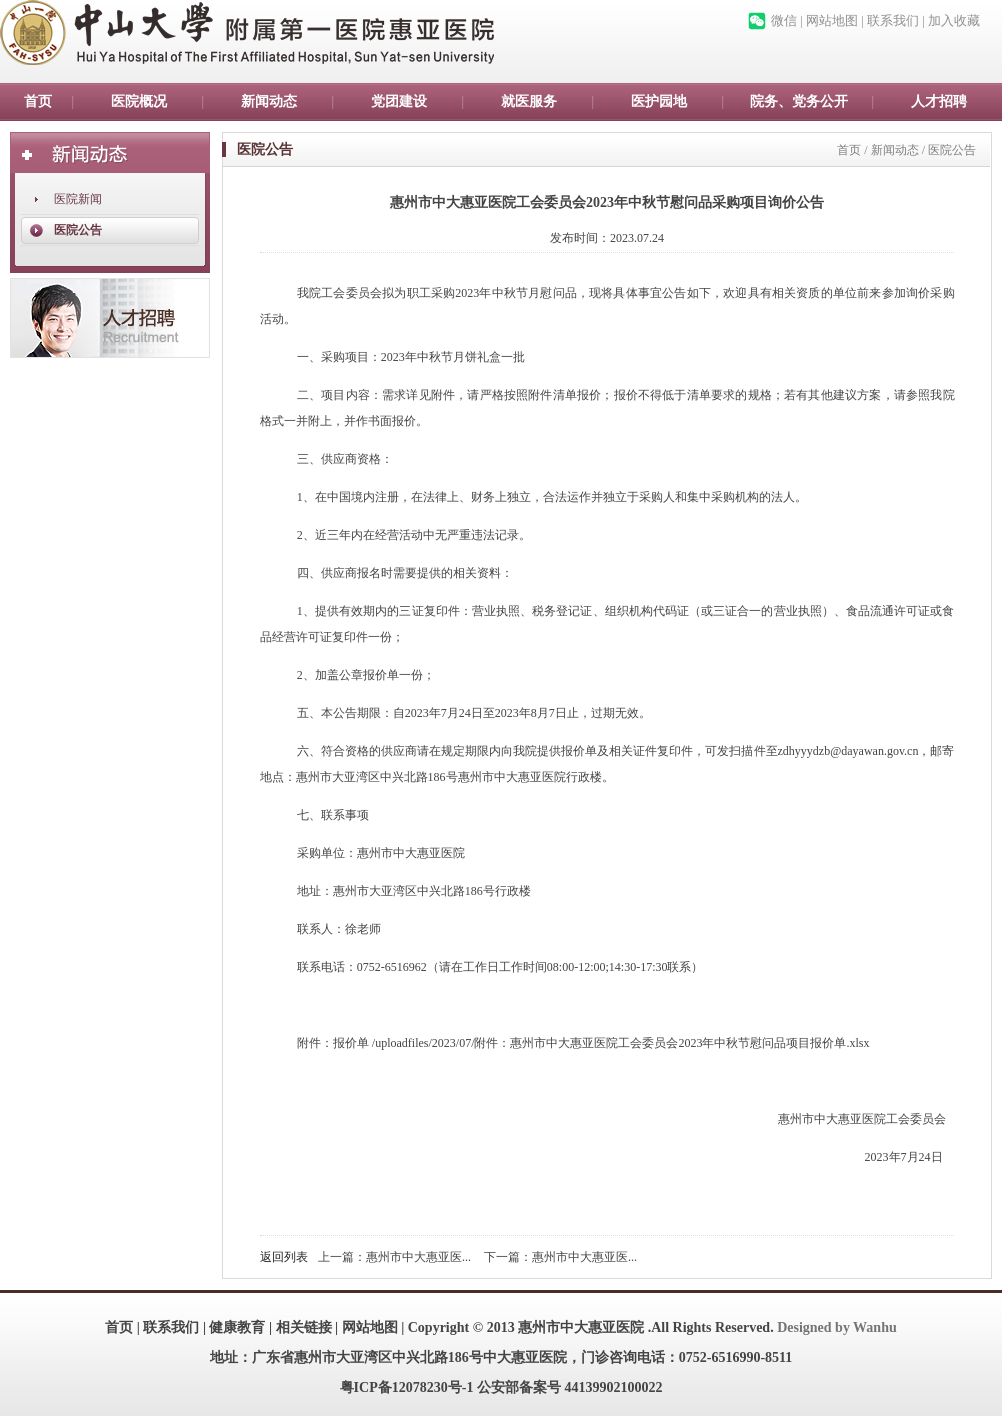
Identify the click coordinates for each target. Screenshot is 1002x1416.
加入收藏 (954, 20)
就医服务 (529, 101)
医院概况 (139, 101)
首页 (38, 101)
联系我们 (893, 20)
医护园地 (659, 101)
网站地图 (832, 20)
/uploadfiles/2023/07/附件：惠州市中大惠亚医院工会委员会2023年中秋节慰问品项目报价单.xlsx (621, 1043)
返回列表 (284, 1257)
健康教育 (237, 1327)
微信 (784, 20)
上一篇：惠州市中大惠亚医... (394, 1257)
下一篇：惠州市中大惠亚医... (560, 1257)
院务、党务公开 (799, 101)
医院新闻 (78, 199)
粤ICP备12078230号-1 (407, 1387)
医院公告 (78, 230)
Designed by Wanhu (837, 1327)
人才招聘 (939, 101)
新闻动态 (269, 101)
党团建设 (399, 101)
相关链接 (304, 1327)
